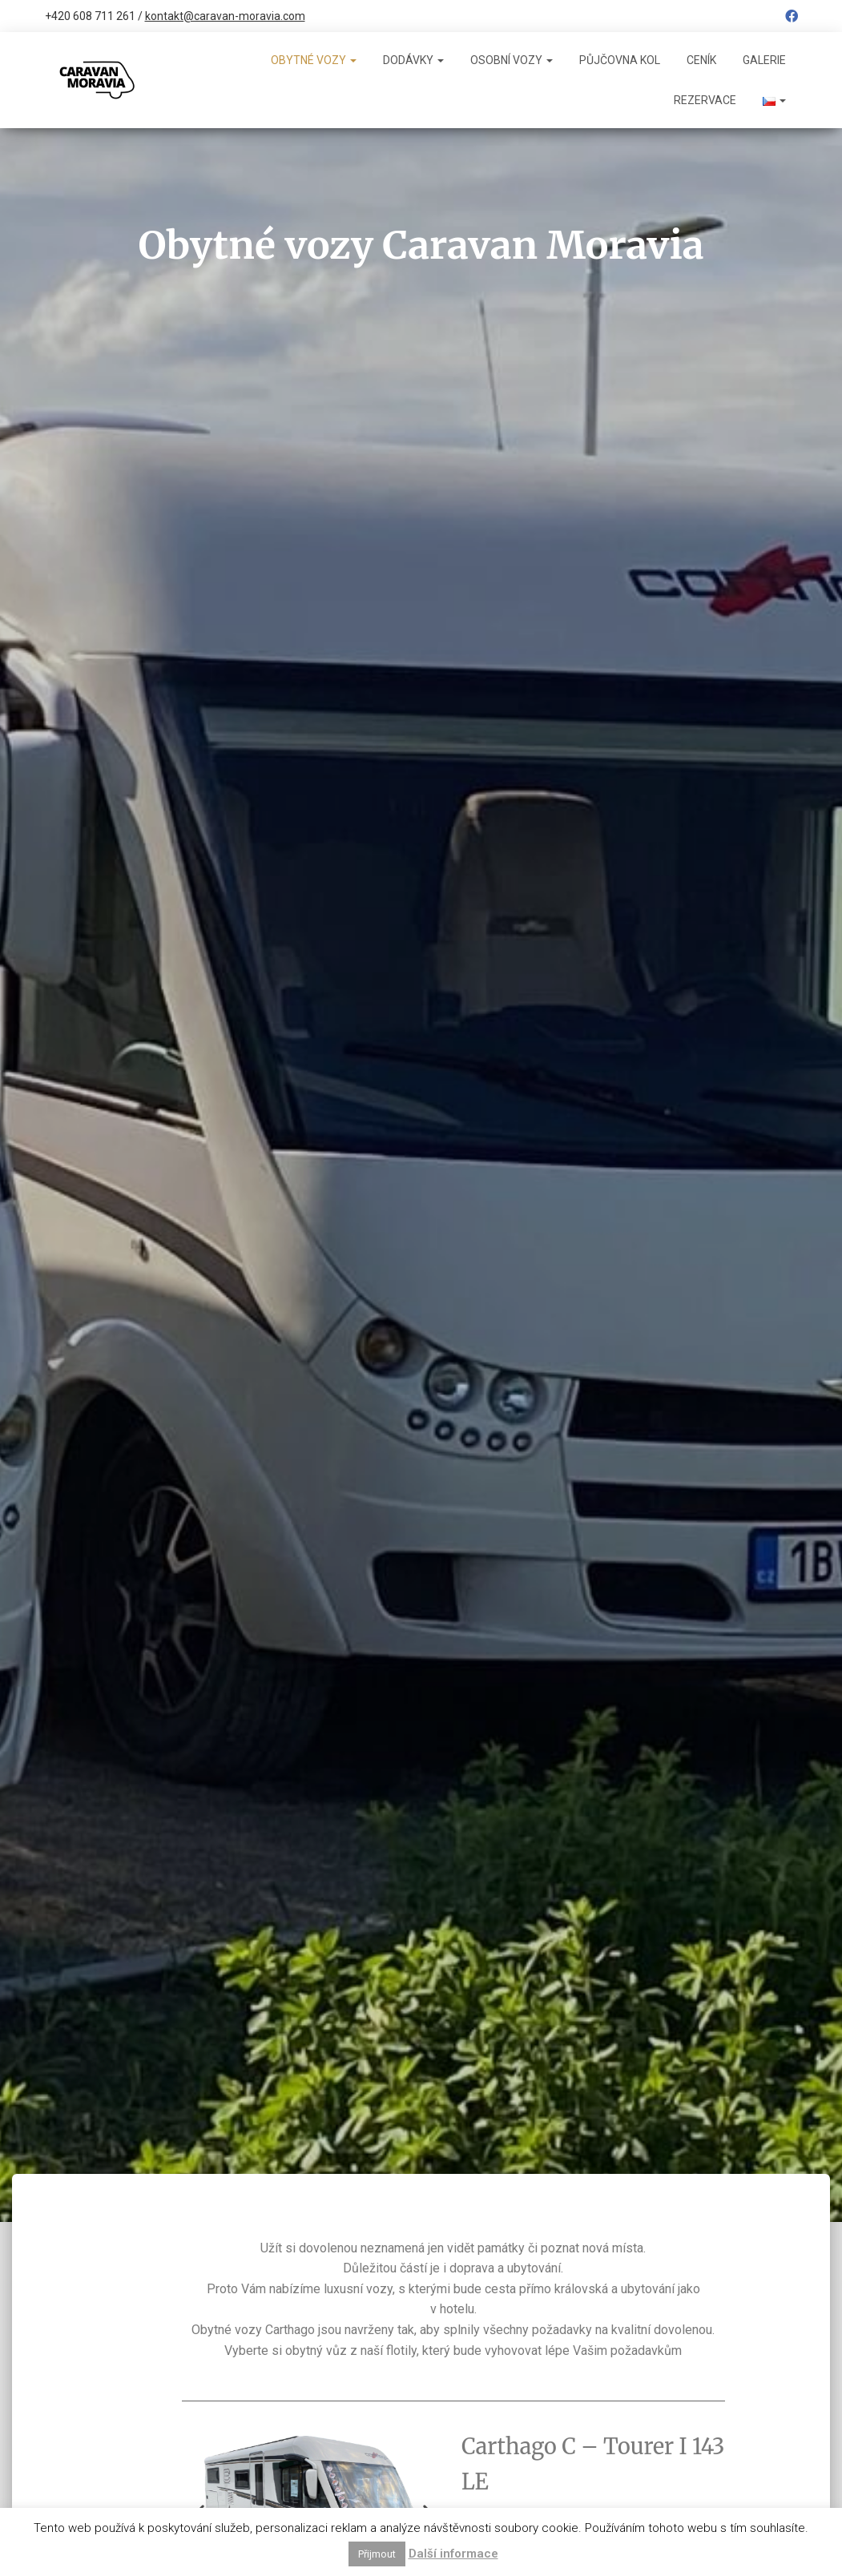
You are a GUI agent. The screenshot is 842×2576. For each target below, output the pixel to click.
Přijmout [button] (377, 2554)
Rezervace (705, 100)
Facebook (791, 18)
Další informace (453, 2553)
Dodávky (413, 60)
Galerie (764, 60)
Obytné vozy (314, 60)
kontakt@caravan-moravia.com (225, 16)
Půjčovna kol (619, 60)
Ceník (701, 60)
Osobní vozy (511, 60)
